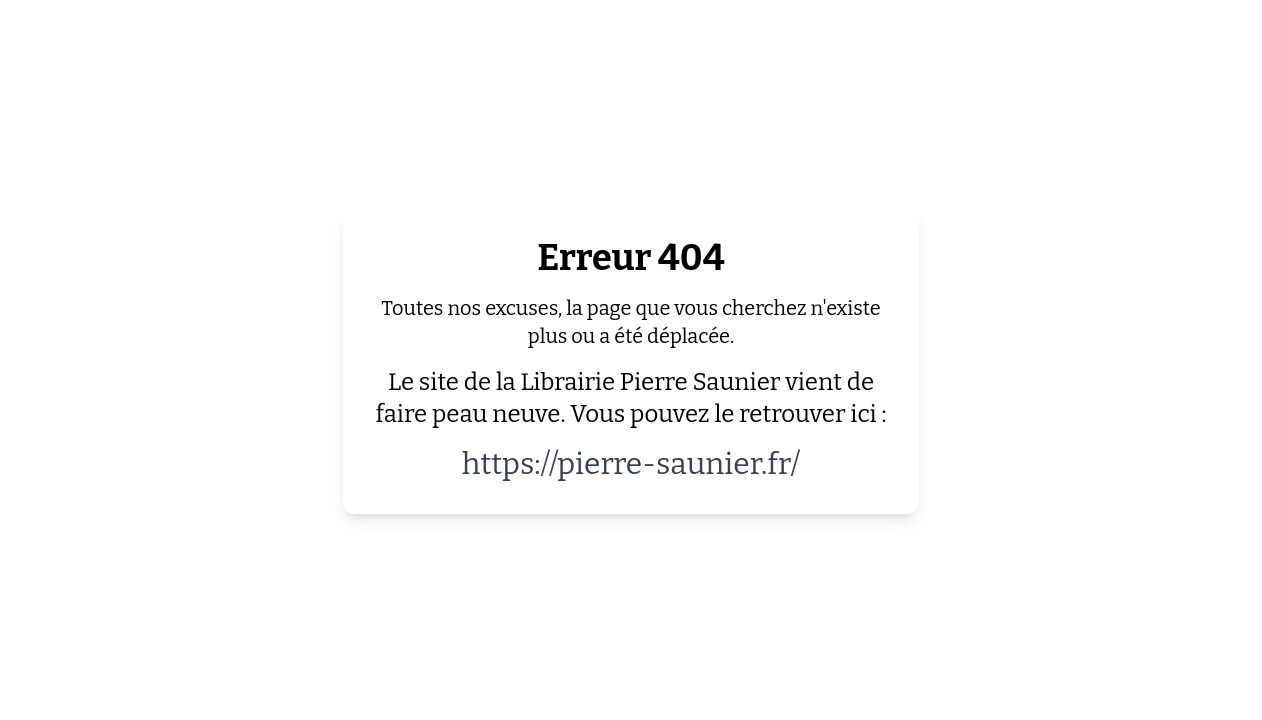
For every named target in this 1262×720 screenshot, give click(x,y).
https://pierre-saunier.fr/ (631, 464)
